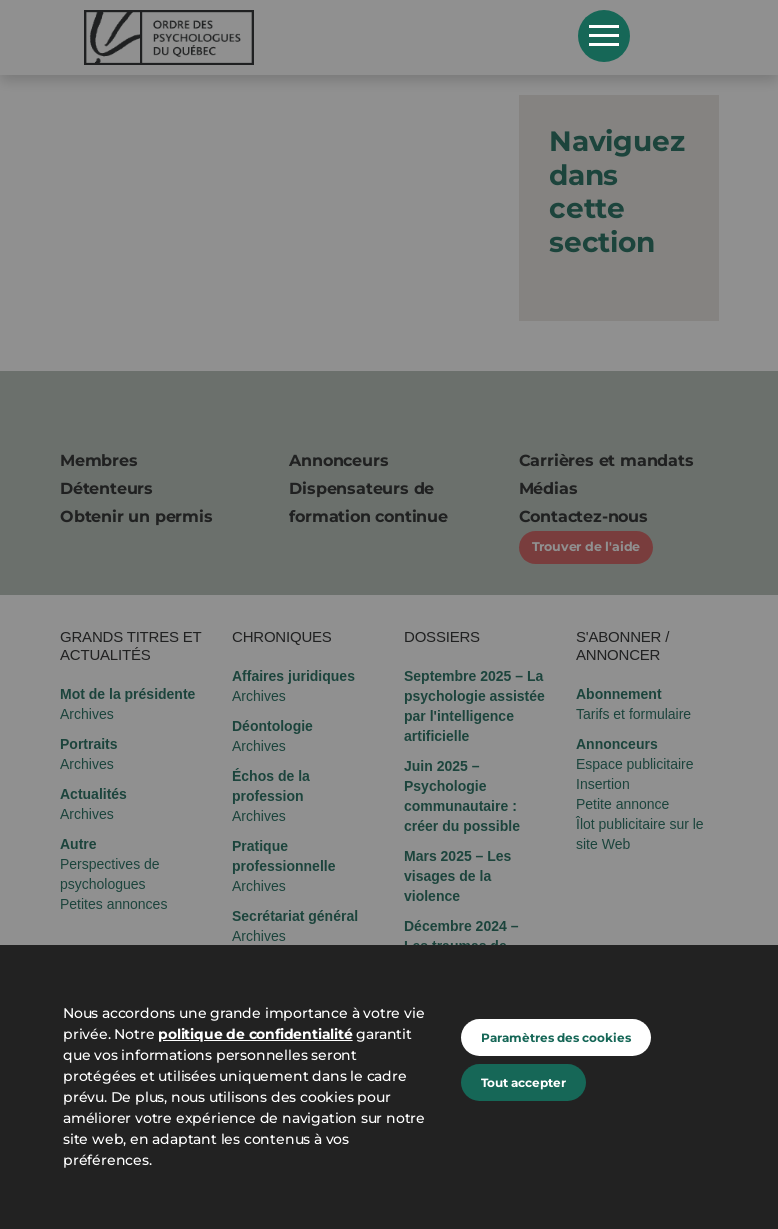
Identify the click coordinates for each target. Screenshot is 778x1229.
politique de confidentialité (255, 1034)
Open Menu (604, 36)
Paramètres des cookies (556, 1037)
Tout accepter (523, 1082)
